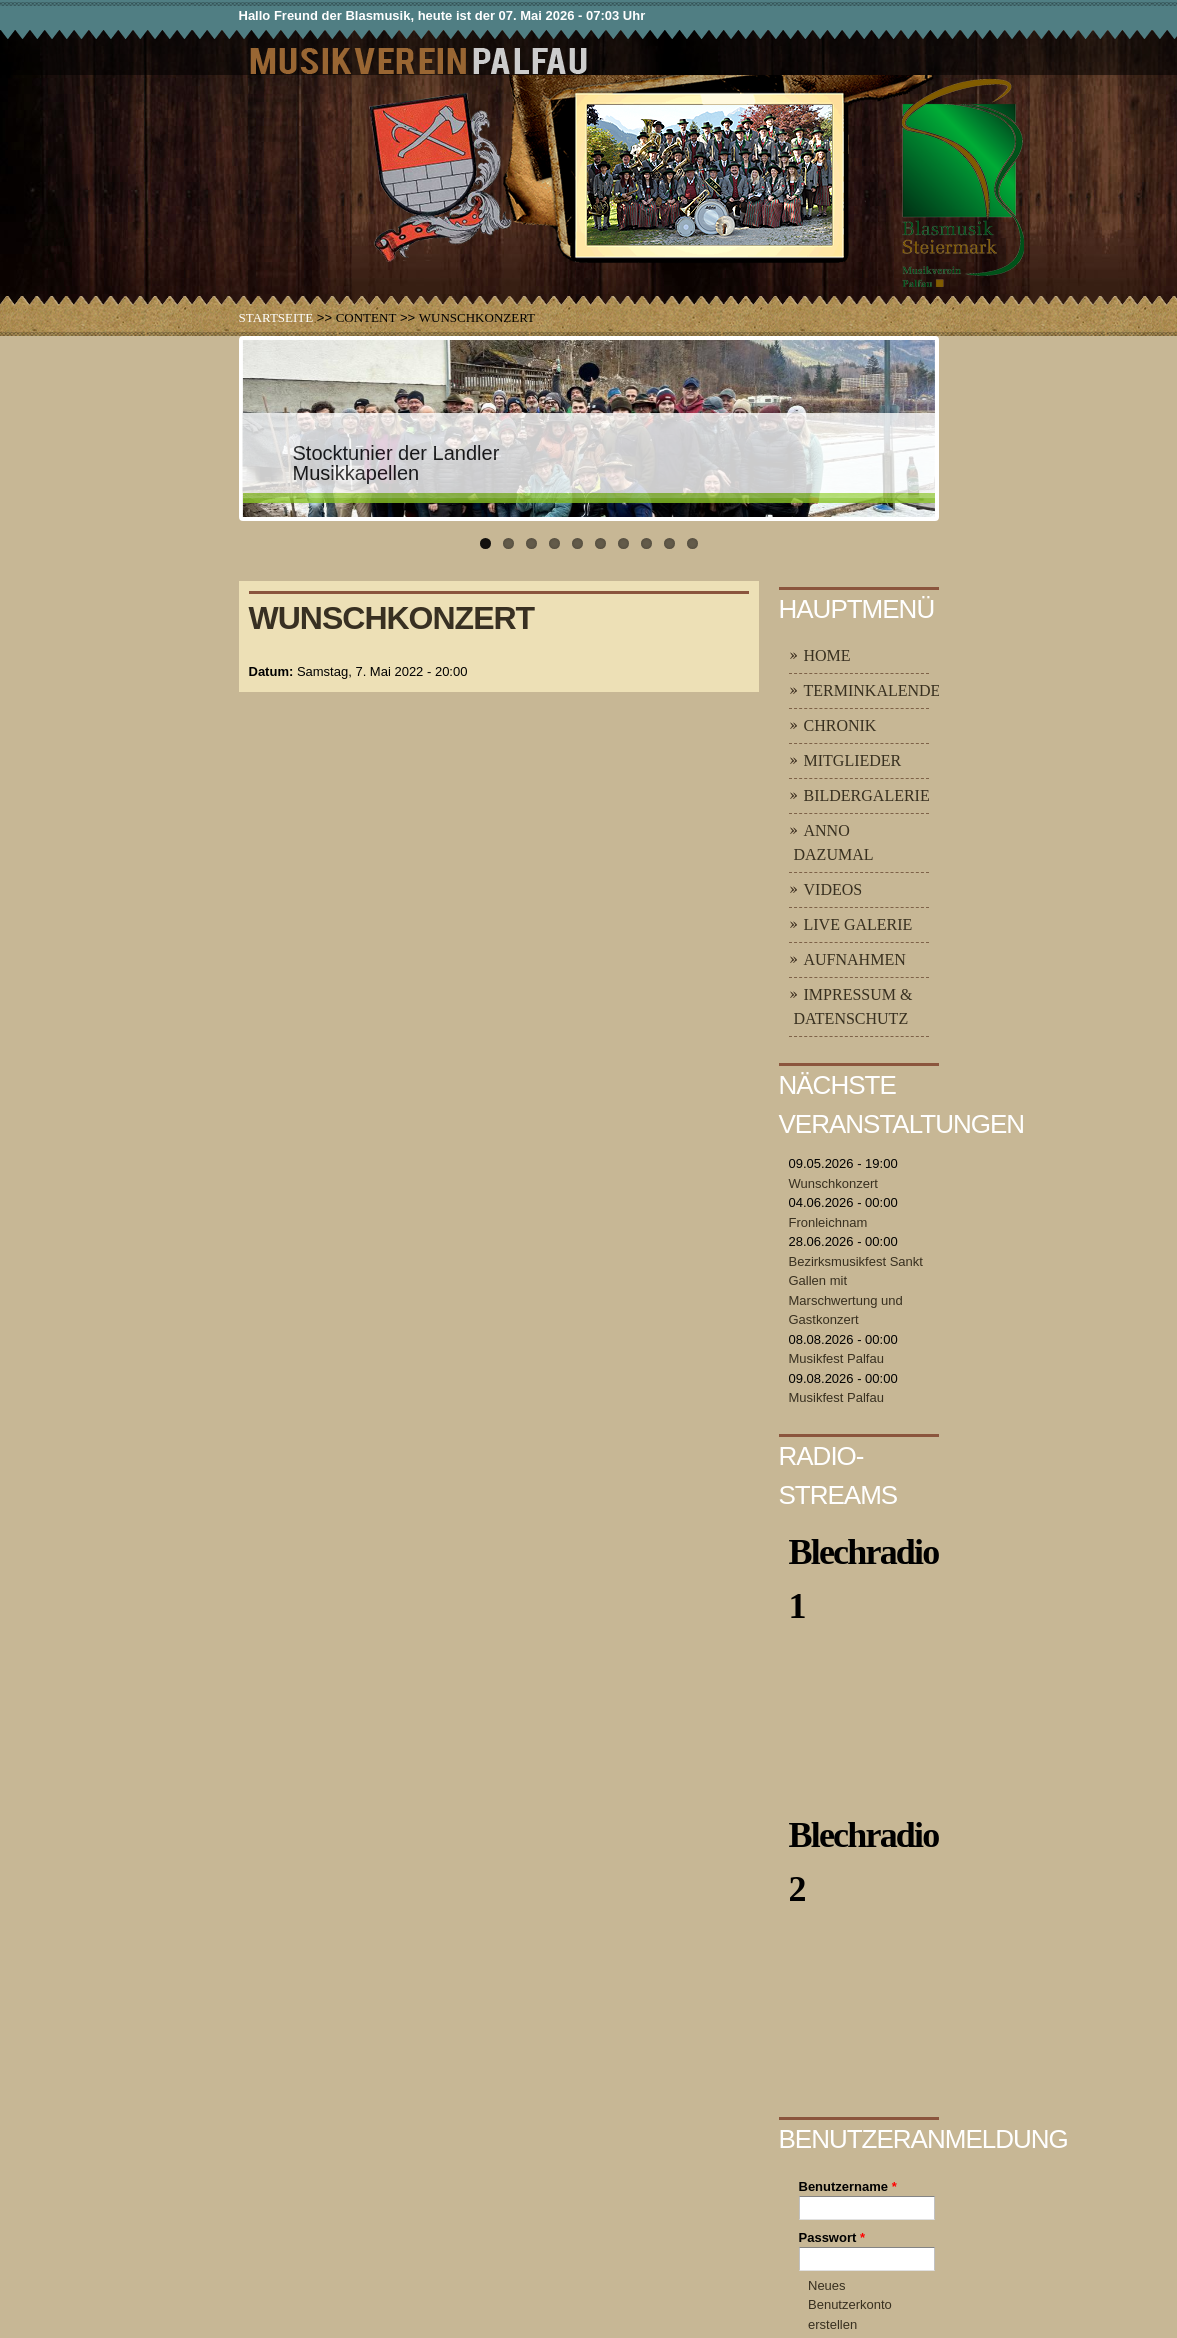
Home (827, 655)
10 (692, 543)
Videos (833, 889)
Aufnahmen (855, 959)
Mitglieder (853, 760)
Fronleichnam (828, 1222)
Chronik (840, 725)
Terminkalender (878, 690)
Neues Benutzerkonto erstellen (850, 2305)
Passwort (832, 2237)
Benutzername (848, 2186)
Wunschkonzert (833, 1183)
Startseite (276, 317)
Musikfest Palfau (836, 1358)
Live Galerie (858, 924)
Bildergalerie (867, 795)
